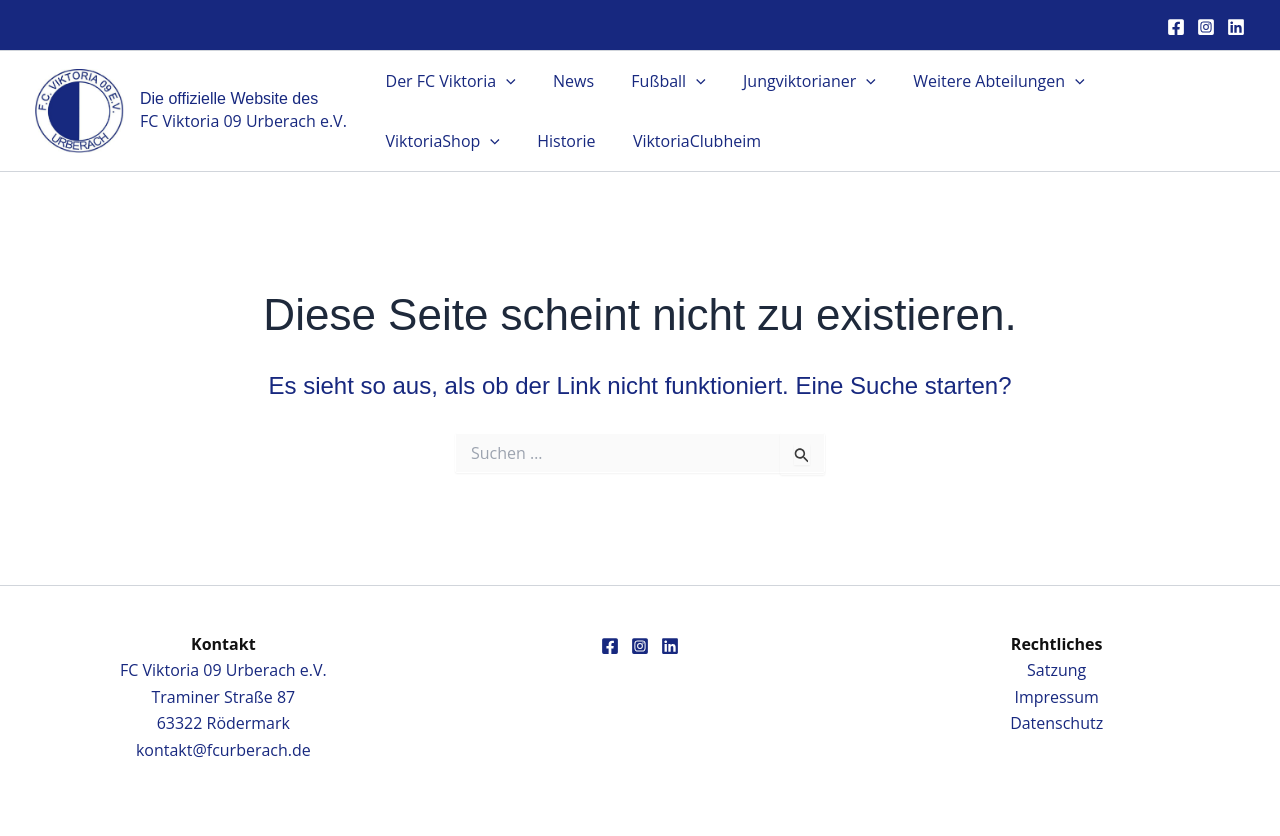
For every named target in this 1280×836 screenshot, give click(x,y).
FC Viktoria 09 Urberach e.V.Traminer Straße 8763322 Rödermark (223, 696)
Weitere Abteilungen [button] (975, 81)
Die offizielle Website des (229, 98)
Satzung (1056, 670)
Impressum (1056, 697)
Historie (412, 141)
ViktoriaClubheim (537, 141)
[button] (503, 81)
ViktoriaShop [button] (1150, 81)
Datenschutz (1056, 723)
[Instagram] (1206, 27)
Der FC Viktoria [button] (448, 81)
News (565, 81)
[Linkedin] (1236, 27)
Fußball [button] (655, 81)
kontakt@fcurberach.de (223, 750)
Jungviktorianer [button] (790, 81)
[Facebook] (1176, 27)
